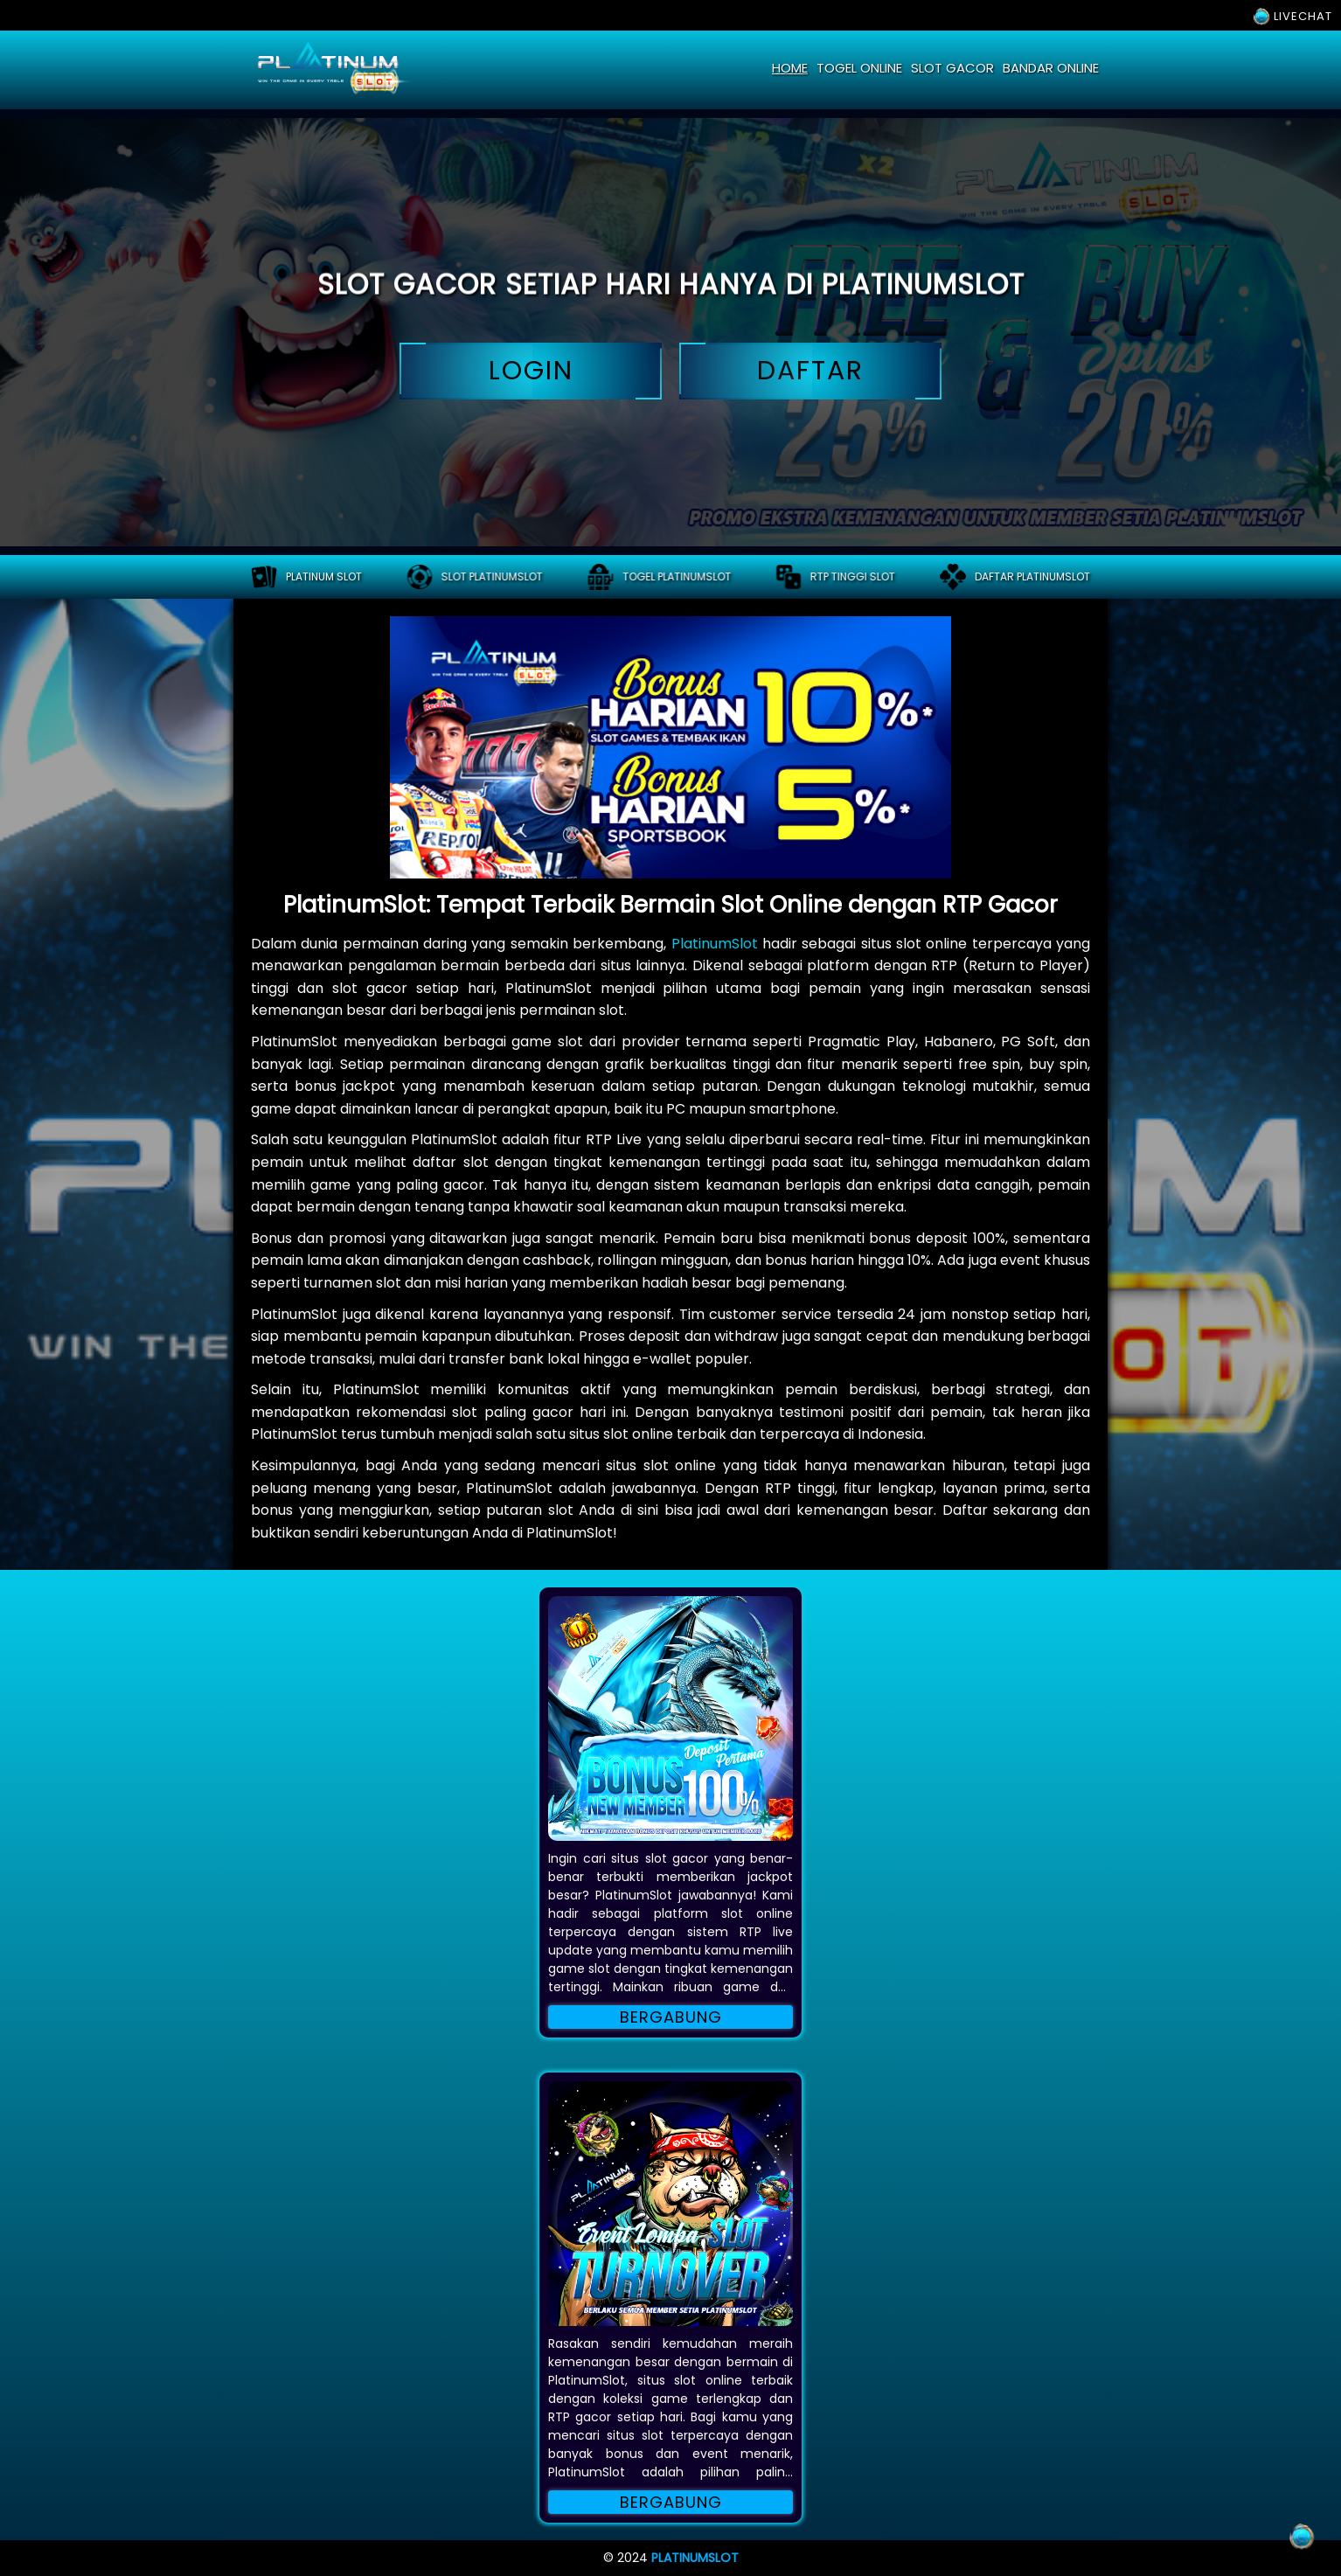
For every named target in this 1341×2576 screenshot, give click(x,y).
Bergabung (671, 2017)
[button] (670, 1718)
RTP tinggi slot (835, 577)
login (531, 371)
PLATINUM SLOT (306, 577)
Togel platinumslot (659, 577)
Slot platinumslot (474, 577)
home (790, 68)
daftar (810, 371)
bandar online (1051, 68)
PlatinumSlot (714, 944)
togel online (859, 68)
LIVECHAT (1292, 16)
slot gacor (952, 68)
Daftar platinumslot (1015, 577)
